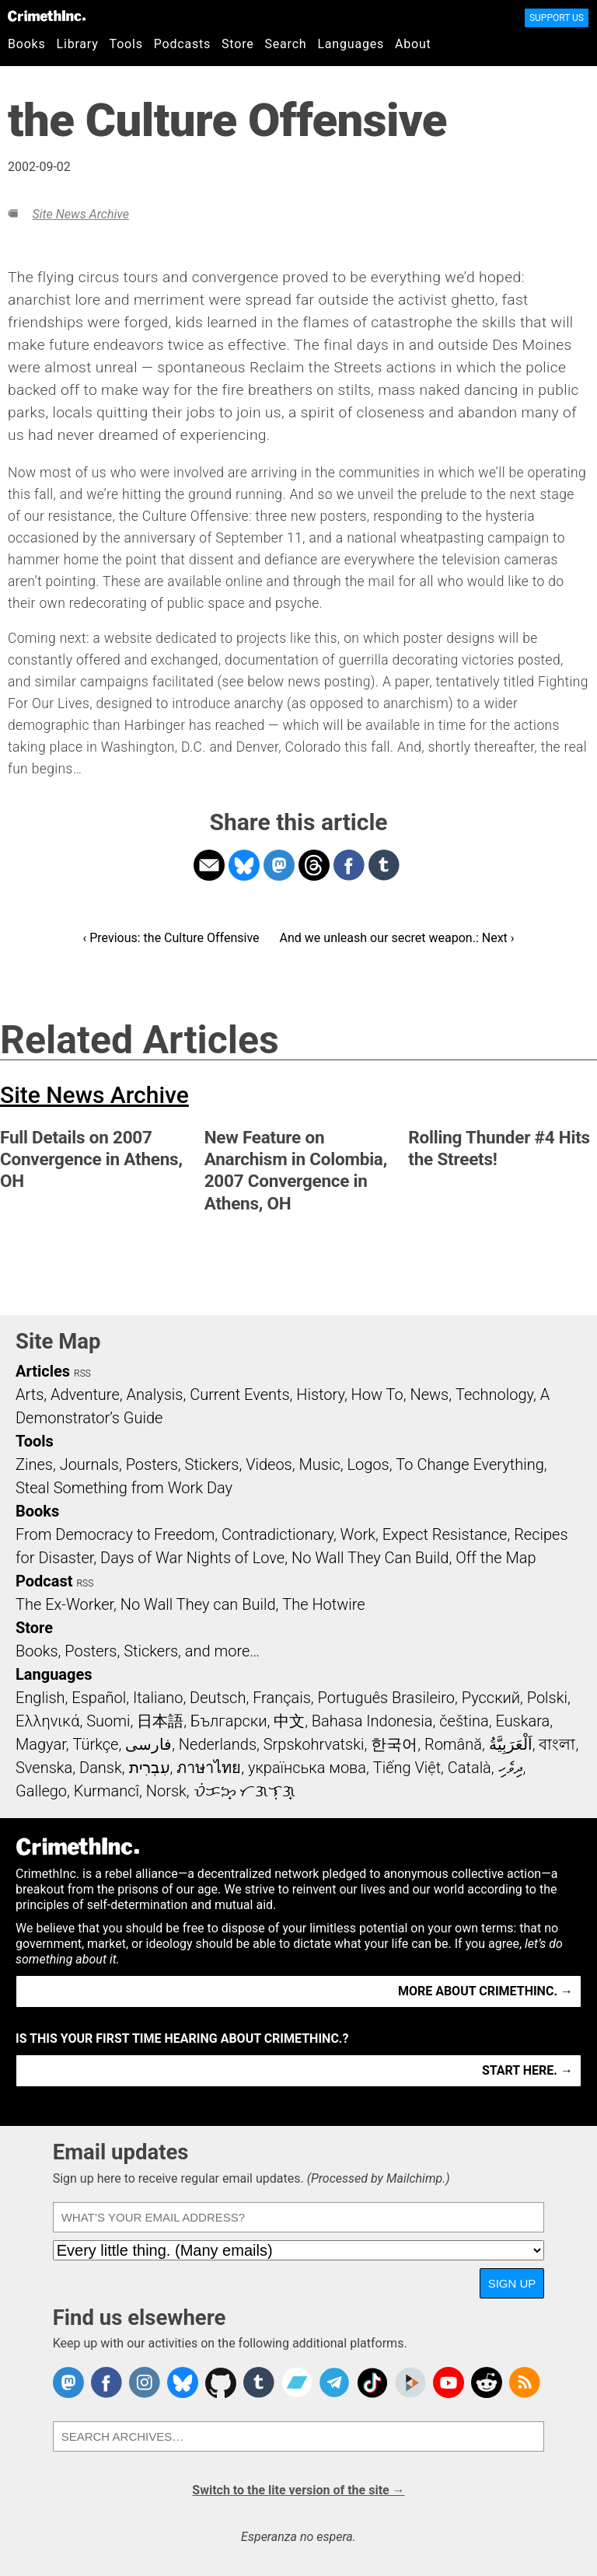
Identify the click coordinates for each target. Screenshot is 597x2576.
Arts (30, 1394)
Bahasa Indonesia (372, 1721)
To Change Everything (469, 1464)
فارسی (148, 1744)
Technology (494, 1394)
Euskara (522, 1721)
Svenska (44, 1767)
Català (469, 1767)
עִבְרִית (149, 1767)
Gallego (41, 1791)
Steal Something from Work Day (124, 1487)
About (413, 44)
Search (286, 44)
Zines (34, 1464)
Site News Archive (80, 214)
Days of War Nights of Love (192, 1557)
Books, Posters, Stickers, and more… (138, 1651)
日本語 (160, 1721)
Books (27, 44)
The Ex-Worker (64, 1604)
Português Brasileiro (386, 1697)
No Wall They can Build (198, 1604)
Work (357, 1534)
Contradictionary (277, 1534)
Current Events (239, 1394)
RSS (82, 1373)
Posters (152, 1464)
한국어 (394, 1744)
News (429, 1394)
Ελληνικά (47, 1721)
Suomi (108, 1721)
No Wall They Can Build (370, 1557)
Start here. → (527, 2070)
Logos (368, 1464)
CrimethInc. (47, 15)
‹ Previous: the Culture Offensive (170, 937)
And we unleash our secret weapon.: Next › (397, 937)
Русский (491, 1697)
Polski (547, 1697)
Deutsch (218, 1697)
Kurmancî (106, 1791)
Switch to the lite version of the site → (298, 2490)
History (320, 1394)
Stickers (212, 1464)
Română (453, 1744)
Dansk (100, 1767)
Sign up (512, 2283)
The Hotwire (323, 1604)
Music (319, 1464)
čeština (463, 1721)
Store (237, 44)
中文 (289, 1721)
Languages (350, 44)
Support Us (556, 17)
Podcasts (182, 44)
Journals (89, 1464)
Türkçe (95, 1744)
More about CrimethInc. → (485, 1991)
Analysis (154, 1394)
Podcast (44, 1581)
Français (282, 1697)
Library (78, 44)
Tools (126, 44)
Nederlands (218, 1744)
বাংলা (557, 1744)
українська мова (307, 1767)
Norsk (166, 1791)
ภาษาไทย (208, 1767)
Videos (269, 1464)
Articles (43, 1371)
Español (99, 1697)
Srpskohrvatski (314, 1744)
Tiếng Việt (407, 1767)
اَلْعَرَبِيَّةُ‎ (510, 1744)
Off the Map (496, 1557)
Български (228, 1721)
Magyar (41, 1744)
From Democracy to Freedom (115, 1534)
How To (377, 1394)
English (40, 1697)
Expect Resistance (445, 1534)
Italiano (158, 1697)
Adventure (85, 1394)
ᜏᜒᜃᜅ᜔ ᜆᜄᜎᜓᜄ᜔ (245, 1791)
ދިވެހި (510, 1767)
